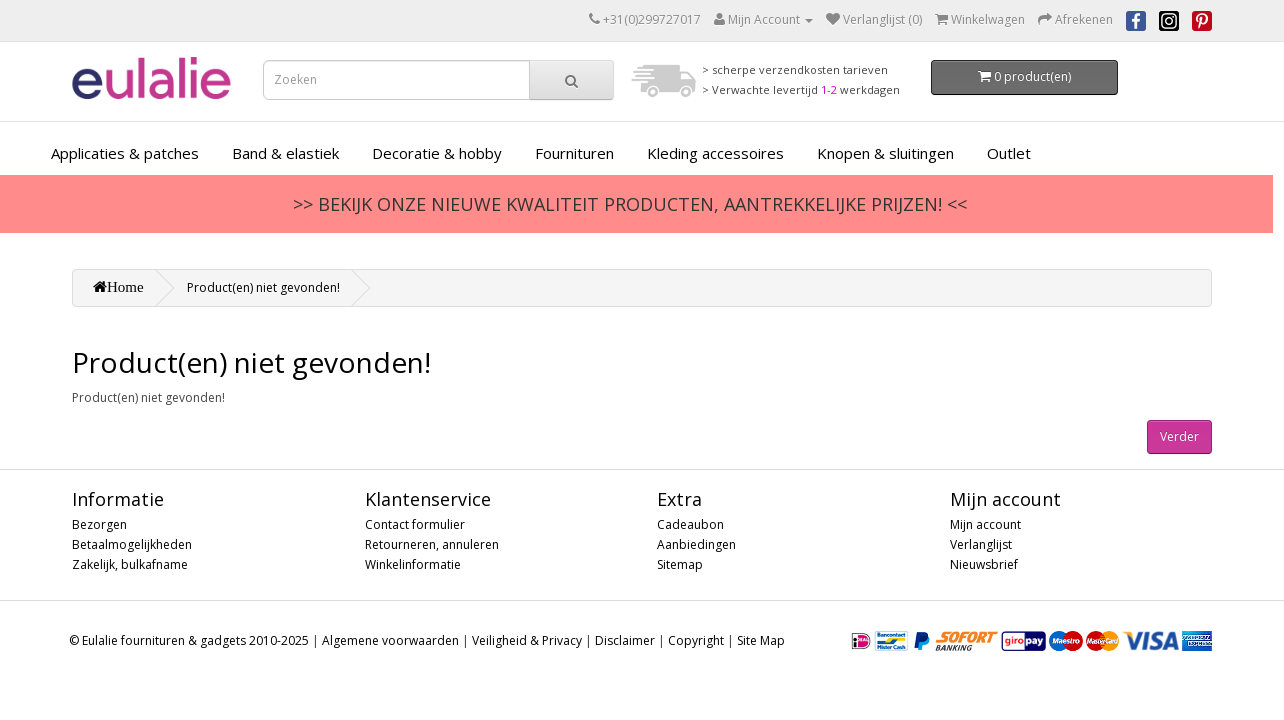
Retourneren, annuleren (432, 544)
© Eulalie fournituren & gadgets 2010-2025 (189, 640)
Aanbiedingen (696, 544)
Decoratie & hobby (437, 153)
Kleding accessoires (715, 153)
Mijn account (985, 524)
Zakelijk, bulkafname (130, 564)
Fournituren (574, 153)
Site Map (761, 640)
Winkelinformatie (413, 564)
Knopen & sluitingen (885, 153)
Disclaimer (625, 640)
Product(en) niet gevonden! (263, 287)
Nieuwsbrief (984, 564)
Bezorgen (99, 524)
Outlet (1009, 153)
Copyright (696, 640)
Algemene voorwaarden (390, 640)
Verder (1179, 436)
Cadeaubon (690, 524)
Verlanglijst (981, 544)
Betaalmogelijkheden (132, 544)
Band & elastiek (285, 153)
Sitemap (680, 564)
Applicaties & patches (125, 153)
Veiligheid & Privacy (527, 640)
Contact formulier (415, 524)
